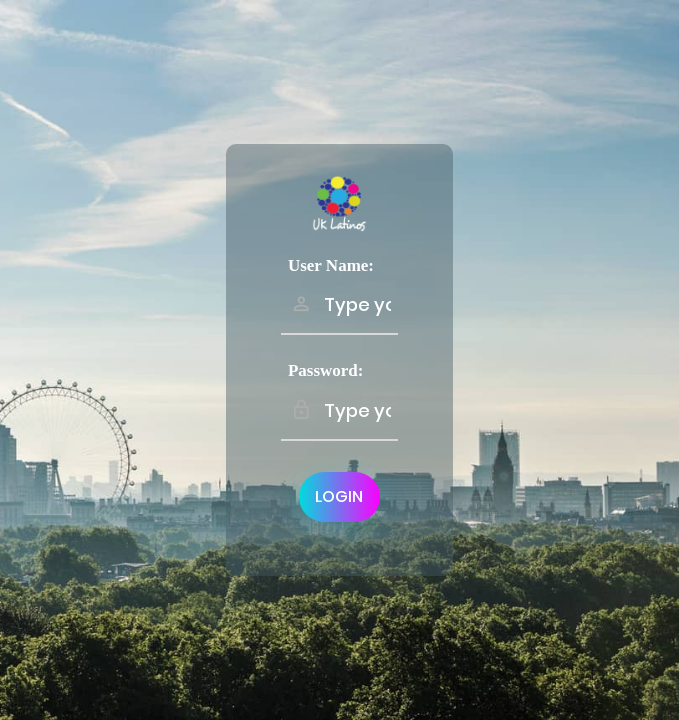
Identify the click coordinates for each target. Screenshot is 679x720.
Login (339, 496)
